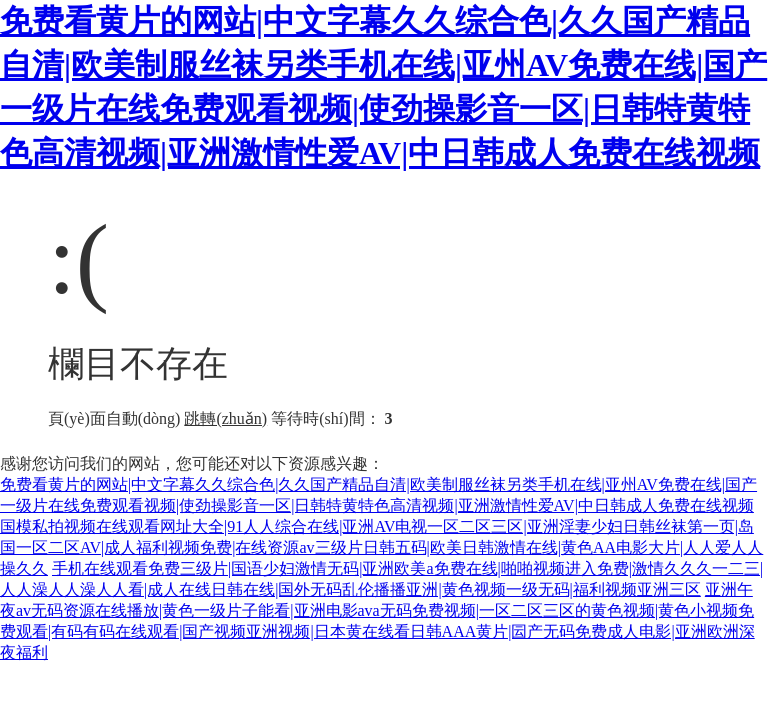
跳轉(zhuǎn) (225, 418)
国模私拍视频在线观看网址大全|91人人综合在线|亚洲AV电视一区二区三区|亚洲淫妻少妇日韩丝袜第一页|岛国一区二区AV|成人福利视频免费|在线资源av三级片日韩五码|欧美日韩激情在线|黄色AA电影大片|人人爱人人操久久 (381, 547)
